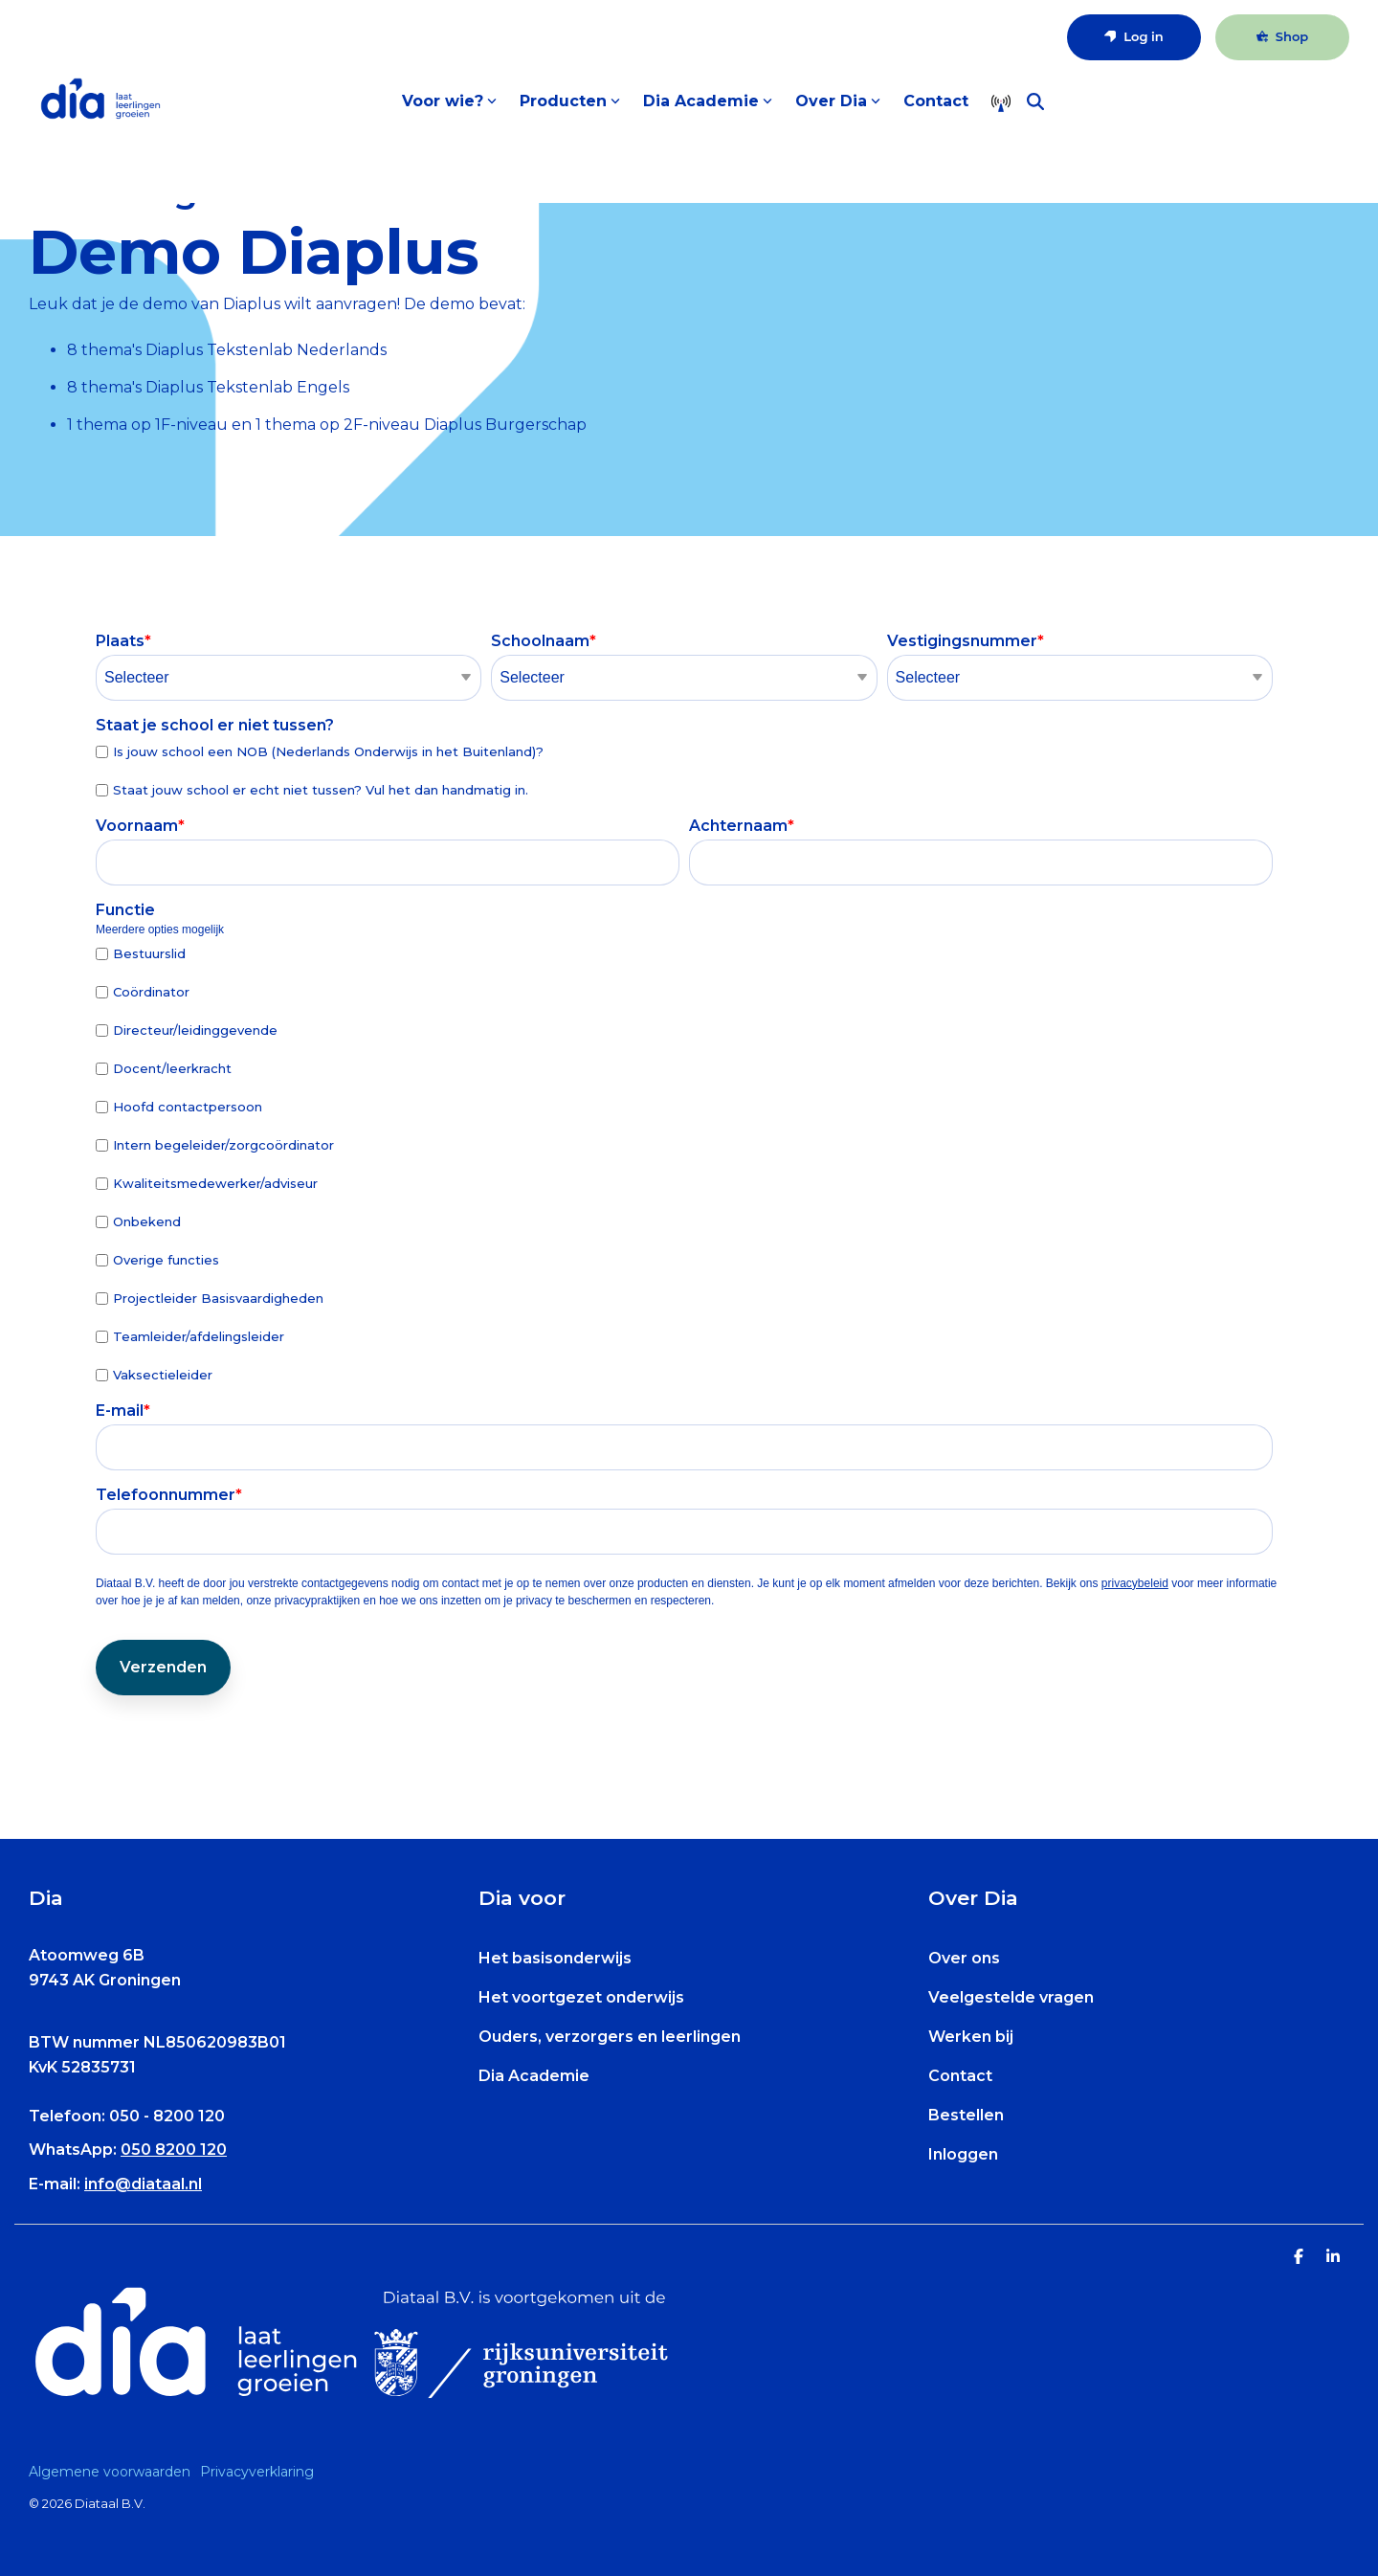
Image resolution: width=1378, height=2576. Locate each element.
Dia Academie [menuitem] (533, 2076)
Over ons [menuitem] (964, 1958)
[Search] (1035, 101)
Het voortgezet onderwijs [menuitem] (581, 1997)
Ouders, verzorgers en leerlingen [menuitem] (609, 2036)
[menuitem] (114, 2471)
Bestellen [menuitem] (966, 2115)
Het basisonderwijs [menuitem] (555, 1958)
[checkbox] (684, 770)
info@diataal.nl (143, 2184)
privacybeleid (1134, 1583)
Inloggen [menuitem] (963, 2154)
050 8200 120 (174, 2149)
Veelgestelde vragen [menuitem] (1011, 1997)
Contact (935, 101)
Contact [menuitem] (960, 2076)
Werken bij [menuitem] (970, 2036)
